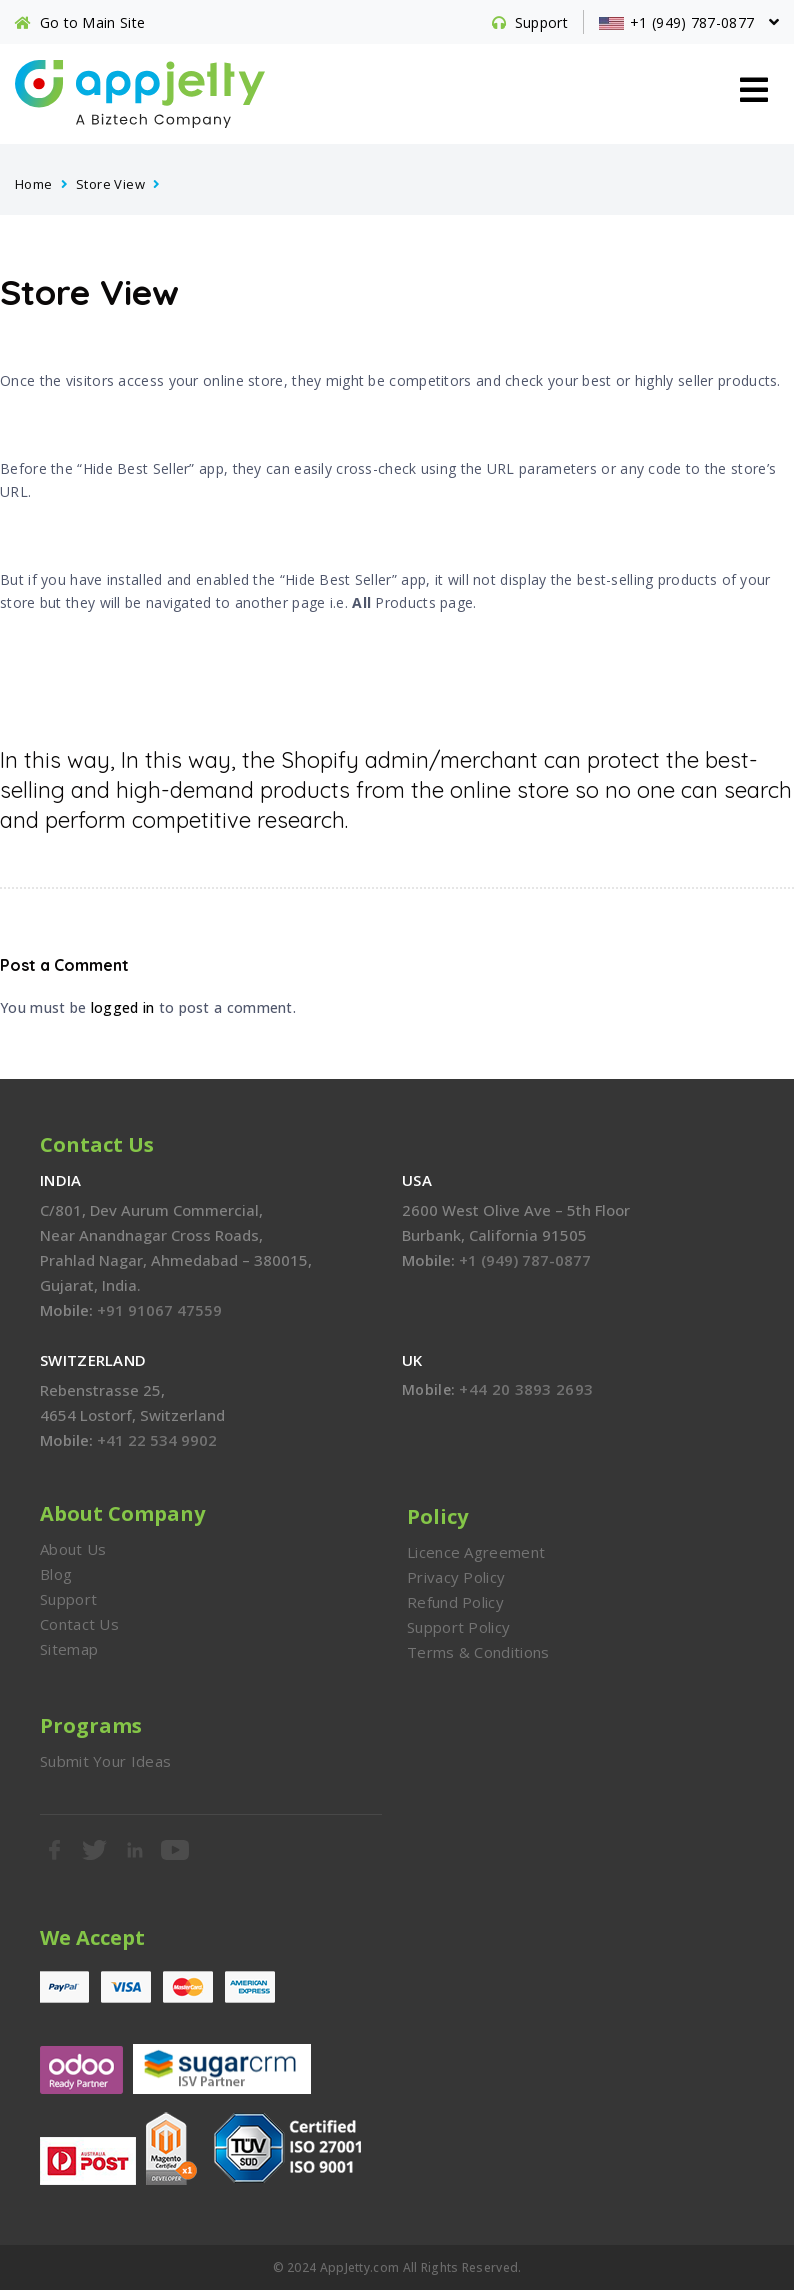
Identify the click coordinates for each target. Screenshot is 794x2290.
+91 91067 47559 (159, 1310)
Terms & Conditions (478, 1652)
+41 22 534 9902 (157, 1440)
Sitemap (69, 1649)
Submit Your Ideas (105, 1761)
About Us (73, 1549)
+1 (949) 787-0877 (525, 1260)
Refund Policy (455, 1602)
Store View (110, 184)
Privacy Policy (456, 1577)
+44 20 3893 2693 (526, 1389)
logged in (123, 1007)
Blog (56, 1574)
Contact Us (79, 1624)
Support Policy (458, 1627)
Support (68, 1599)
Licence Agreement (476, 1552)
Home (34, 184)
